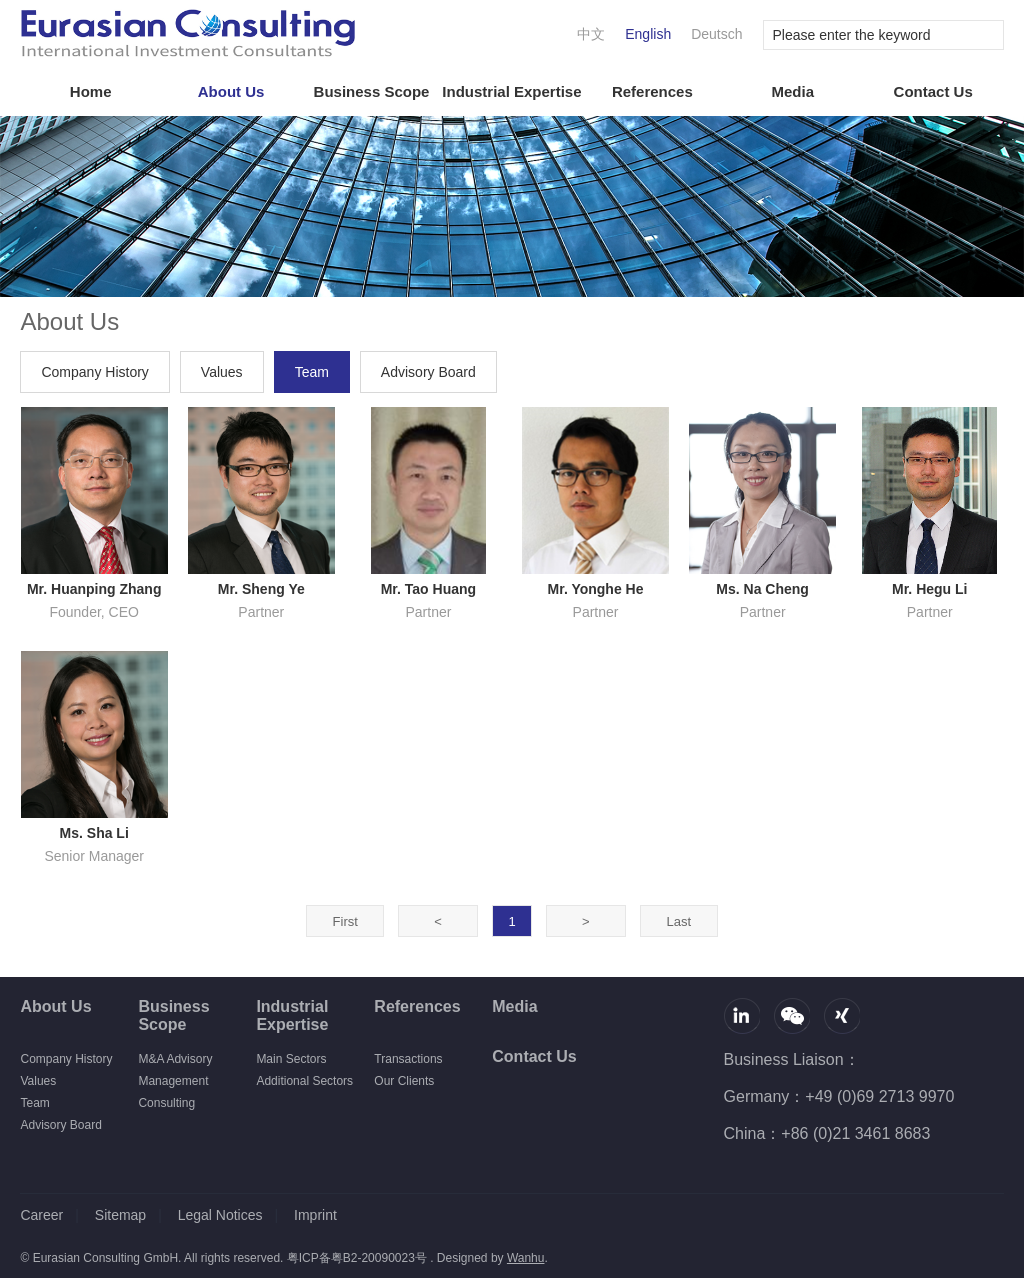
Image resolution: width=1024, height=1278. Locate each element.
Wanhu (526, 1258)
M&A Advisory (175, 1059)
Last (678, 921)
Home (91, 91)
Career (41, 1215)
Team (312, 372)
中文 (591, 34)
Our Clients (404, 1081)
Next (586, 921)
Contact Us (933, 91)
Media (793, 91)
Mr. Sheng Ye (261, 589)
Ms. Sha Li (94, 833)
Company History (94, 372)
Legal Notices (220, 1215)
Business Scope (372, 91)
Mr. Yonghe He (596, 589)
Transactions (408, 1059)
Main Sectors (291, 1059)
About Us (231, 91)
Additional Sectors (304, 1081)
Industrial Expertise (511, 91)
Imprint (315, 1215)
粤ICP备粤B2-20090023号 (357, 1258)
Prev (438, 921)
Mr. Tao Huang (428, 589)
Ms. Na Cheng (762, 589)
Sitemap (120, 1215)
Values (222, 372)
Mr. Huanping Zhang (94, 589)
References (652, 91)
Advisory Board (428, 372)
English (648, 34)
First (345, 921)
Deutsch (716, 34)
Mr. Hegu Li (929, 589)
